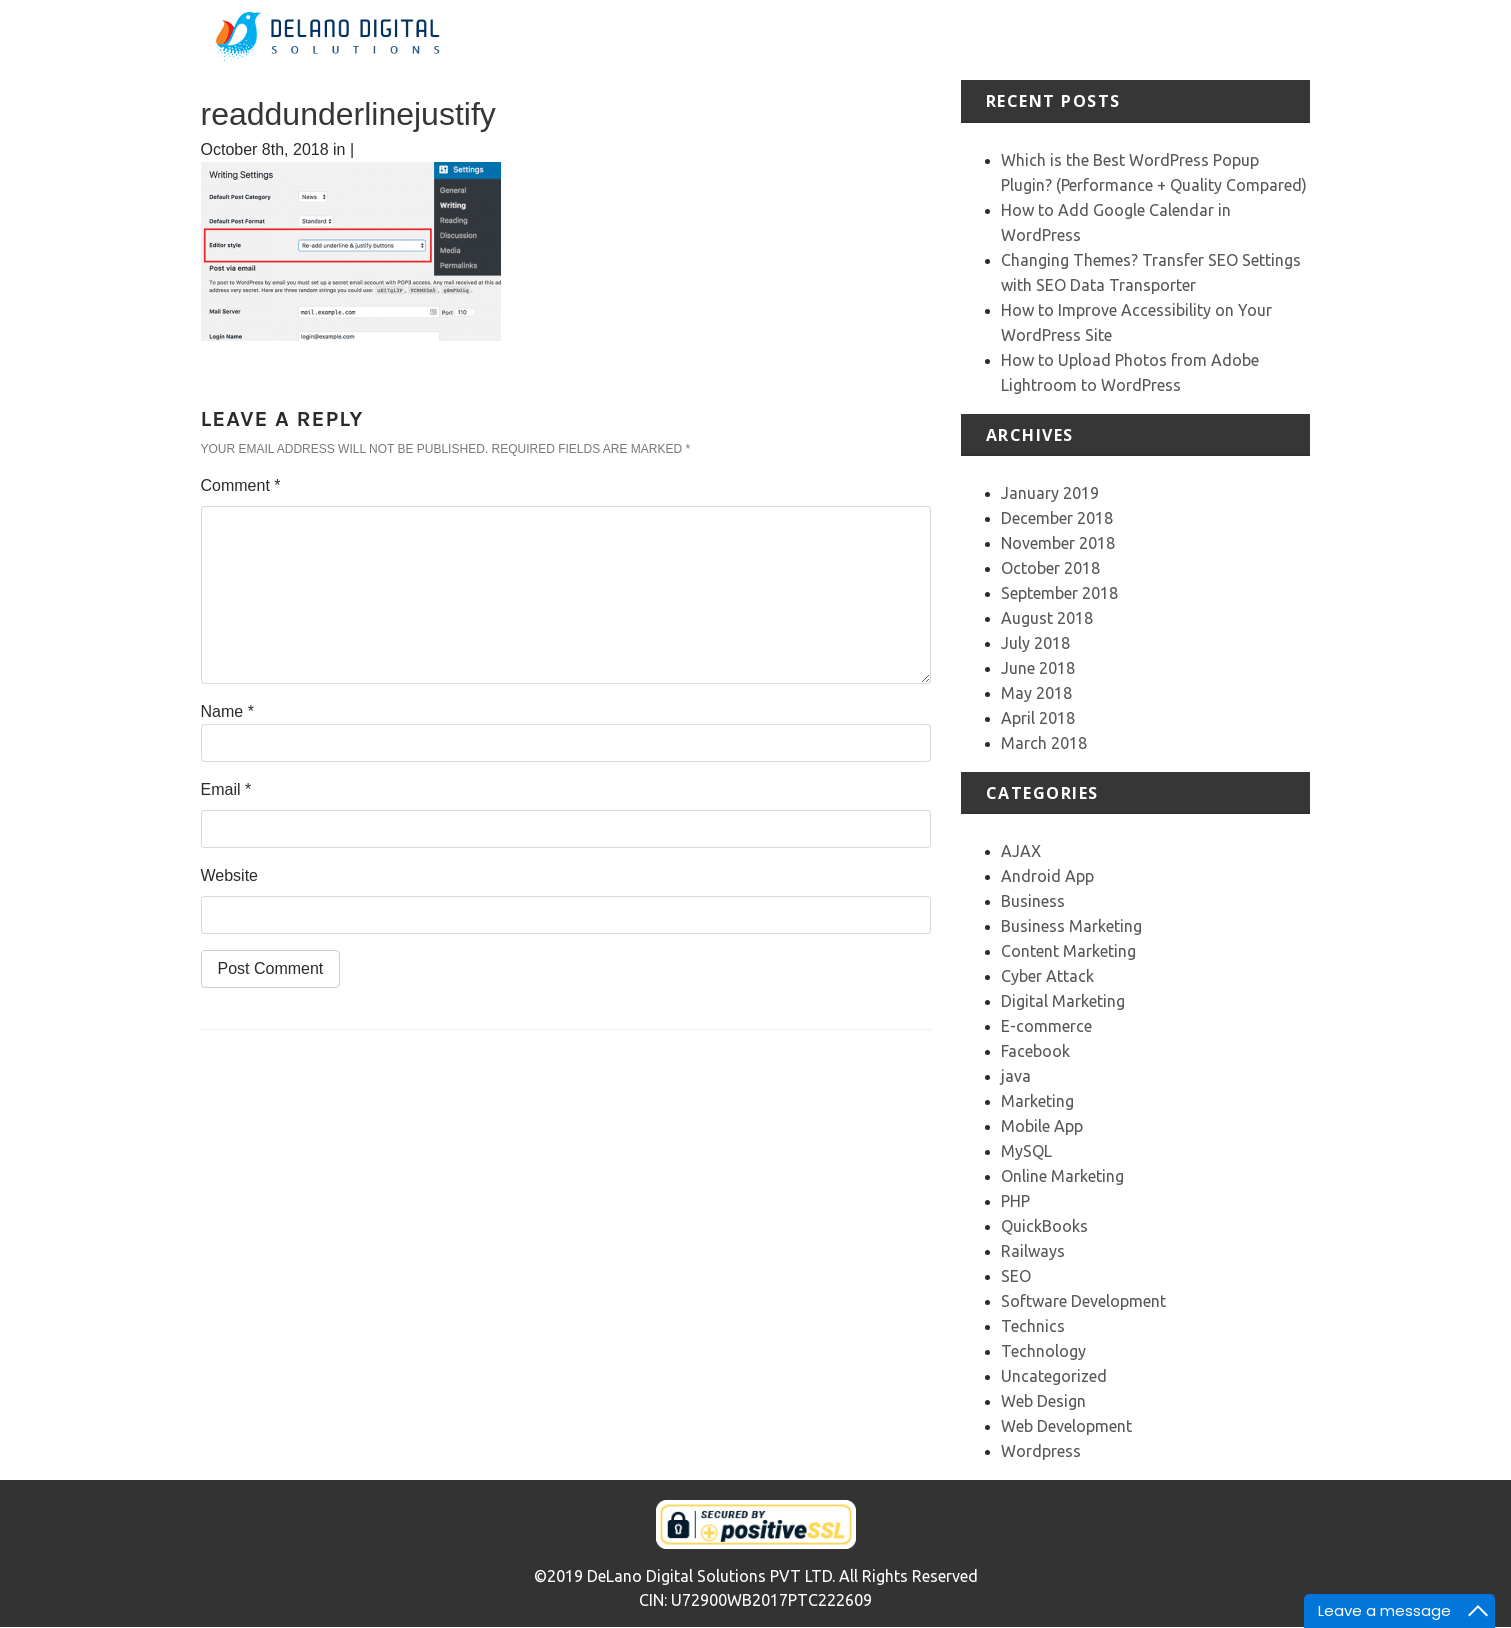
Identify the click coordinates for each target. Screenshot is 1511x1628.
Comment (241, 485)
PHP (1015, 1201)
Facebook (1035, 1051)
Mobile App (1042, 1126)
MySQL (1026, 1151)
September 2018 (1059, 593)
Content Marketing (1068, 951)
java (1016, 1076)
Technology (1043, 1351)
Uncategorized (1054, 1376)
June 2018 (1038, 668)
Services (949, 39)
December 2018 (1057, 518)
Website (230, 875)
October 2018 (1050, 568)
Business (1033, 901)
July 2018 (1035, 643)
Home (799, 39)
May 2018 (1036, 693)
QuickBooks (1044, 1226)
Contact (1280, 39)
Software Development (1083, 1301)
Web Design (1043, 1401)
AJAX (1021, 851)
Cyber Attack (1047, 976)
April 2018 (1038, 718)
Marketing (1037, 1101)
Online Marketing (1062, 1176)
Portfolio (1025, 39)
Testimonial (1111, 39)
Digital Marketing (1063, 1001)
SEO (1016, 1276)
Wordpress (1041, 1451)
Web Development (1066, 1426)
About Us (870, 39)
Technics (1033, 1326)
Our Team (1202, 39)
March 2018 (1044, 743)
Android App (1047, 876)
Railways (1033, 1251)
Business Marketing (1071, 926)
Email (226, 789)
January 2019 (1050, 493)
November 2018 (1058, 543)
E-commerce (1046, 1026)
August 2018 (1047, 618)
